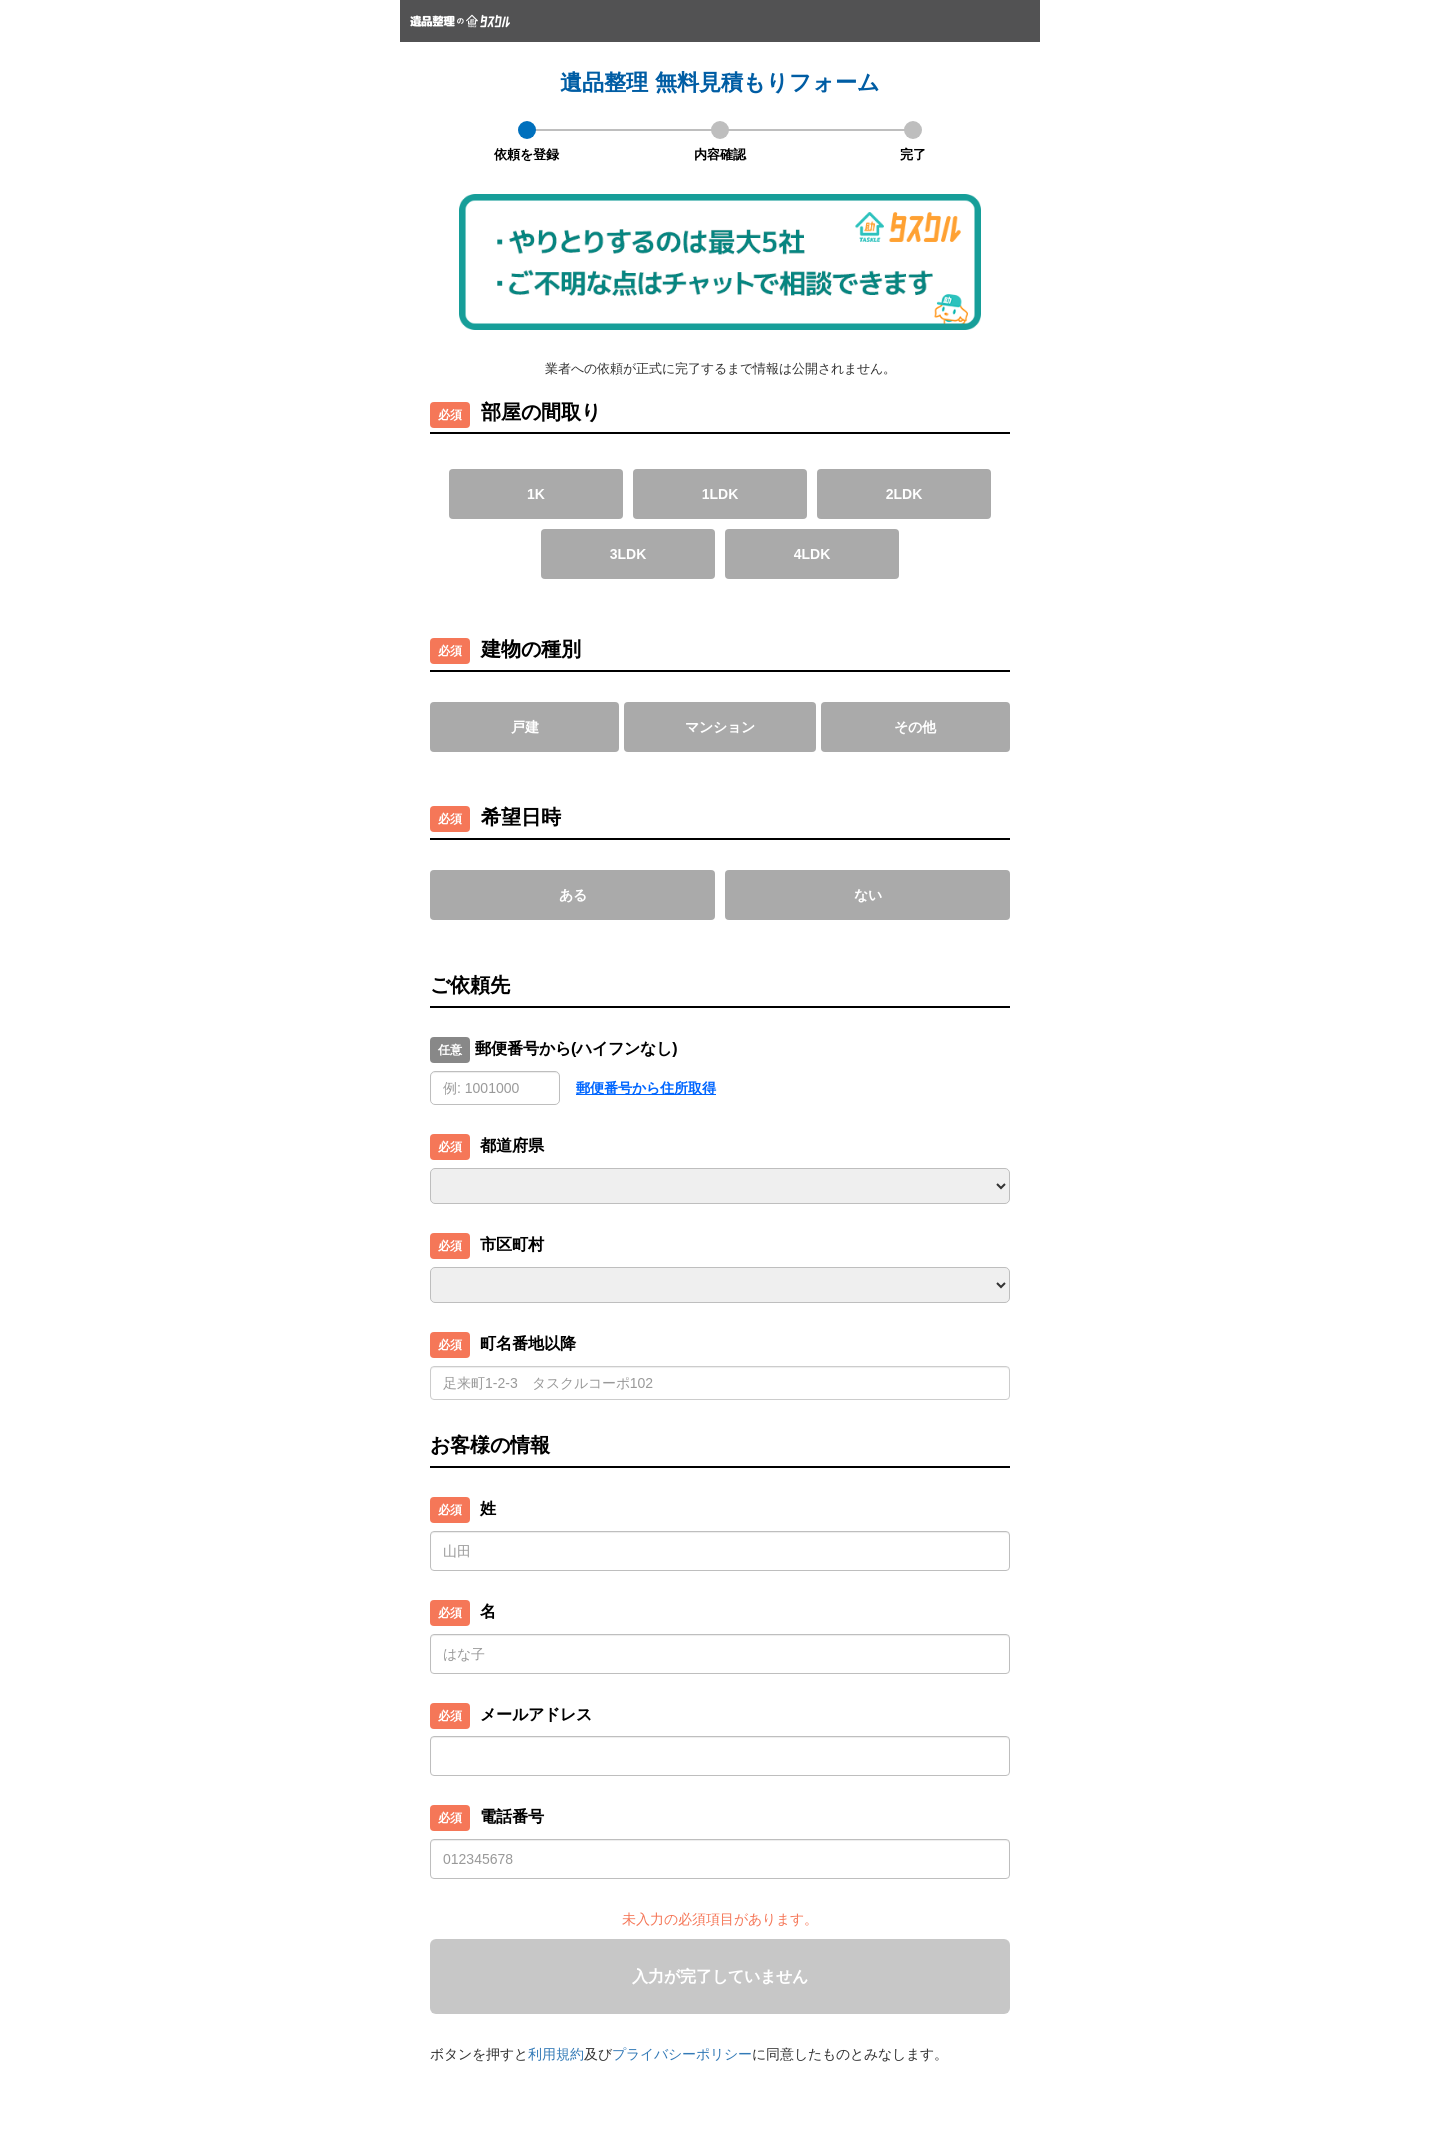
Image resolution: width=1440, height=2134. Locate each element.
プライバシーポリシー (682, 2054)
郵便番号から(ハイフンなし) (576, 1048)
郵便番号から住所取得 (646, 1088)
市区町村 (512, 1244)
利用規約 (556, 2054)
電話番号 (512, 1816)
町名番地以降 (528, 1343)
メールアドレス (536, 1714)
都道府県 (512, 1145)
